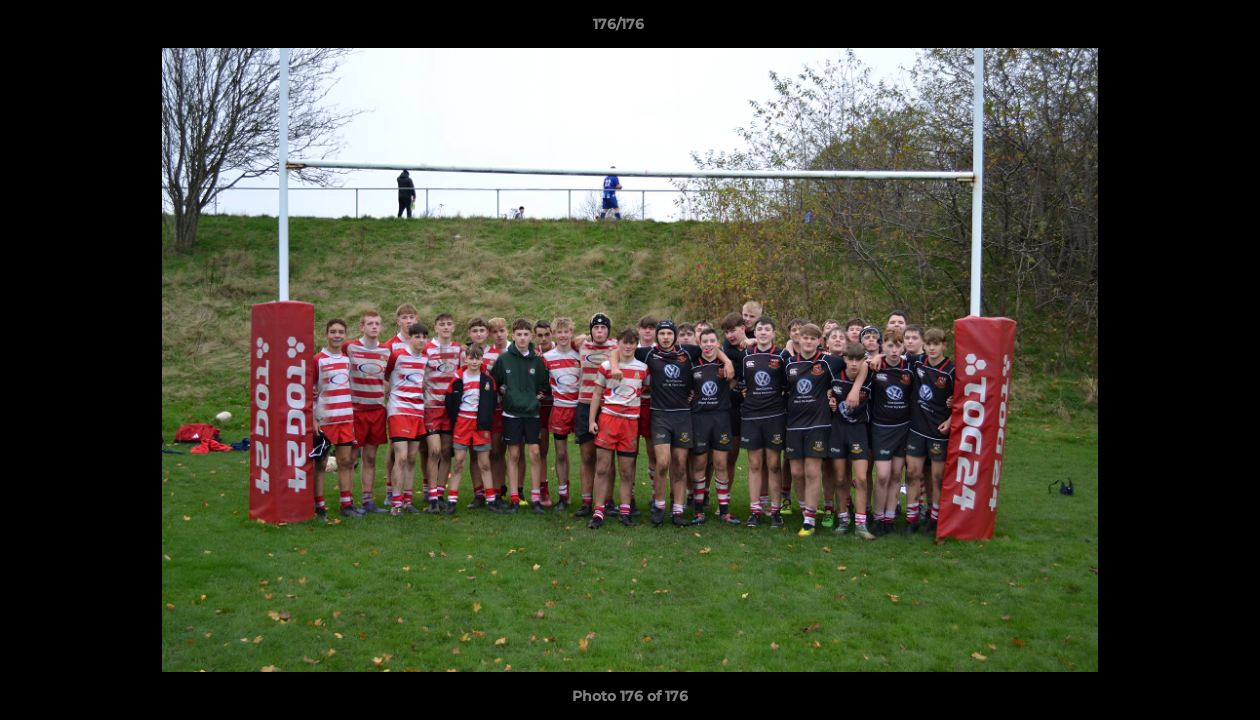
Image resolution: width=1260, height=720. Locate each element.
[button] (1176, 29)
